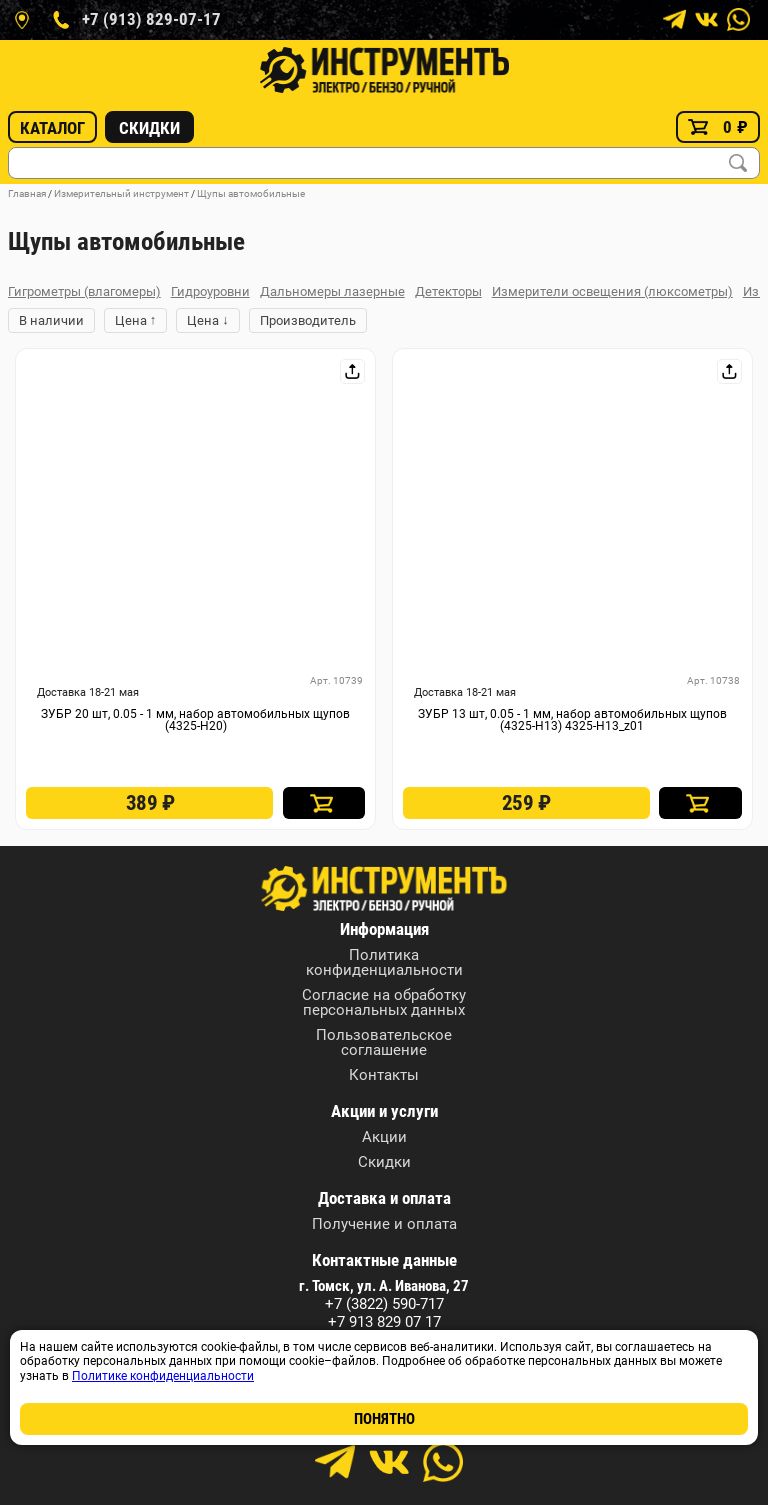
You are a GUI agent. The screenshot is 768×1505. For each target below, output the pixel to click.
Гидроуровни (210, 291)
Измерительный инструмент (121, 193)
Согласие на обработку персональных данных (384, 1003)
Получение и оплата (384, 1224)
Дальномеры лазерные (332, 291)
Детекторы (448, 291)
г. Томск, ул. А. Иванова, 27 (384, 1286)
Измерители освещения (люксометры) (612, 291)
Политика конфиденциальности (384, 963)
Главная (27, 193)
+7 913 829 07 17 (384, 1322)
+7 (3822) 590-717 (384, 1304)
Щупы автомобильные (251, 193)
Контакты (384, 1075)
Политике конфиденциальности (163, 1376)
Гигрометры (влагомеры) (84, 291)
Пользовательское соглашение (384, 1043)
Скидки (149, 128)
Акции (384, 1137)
